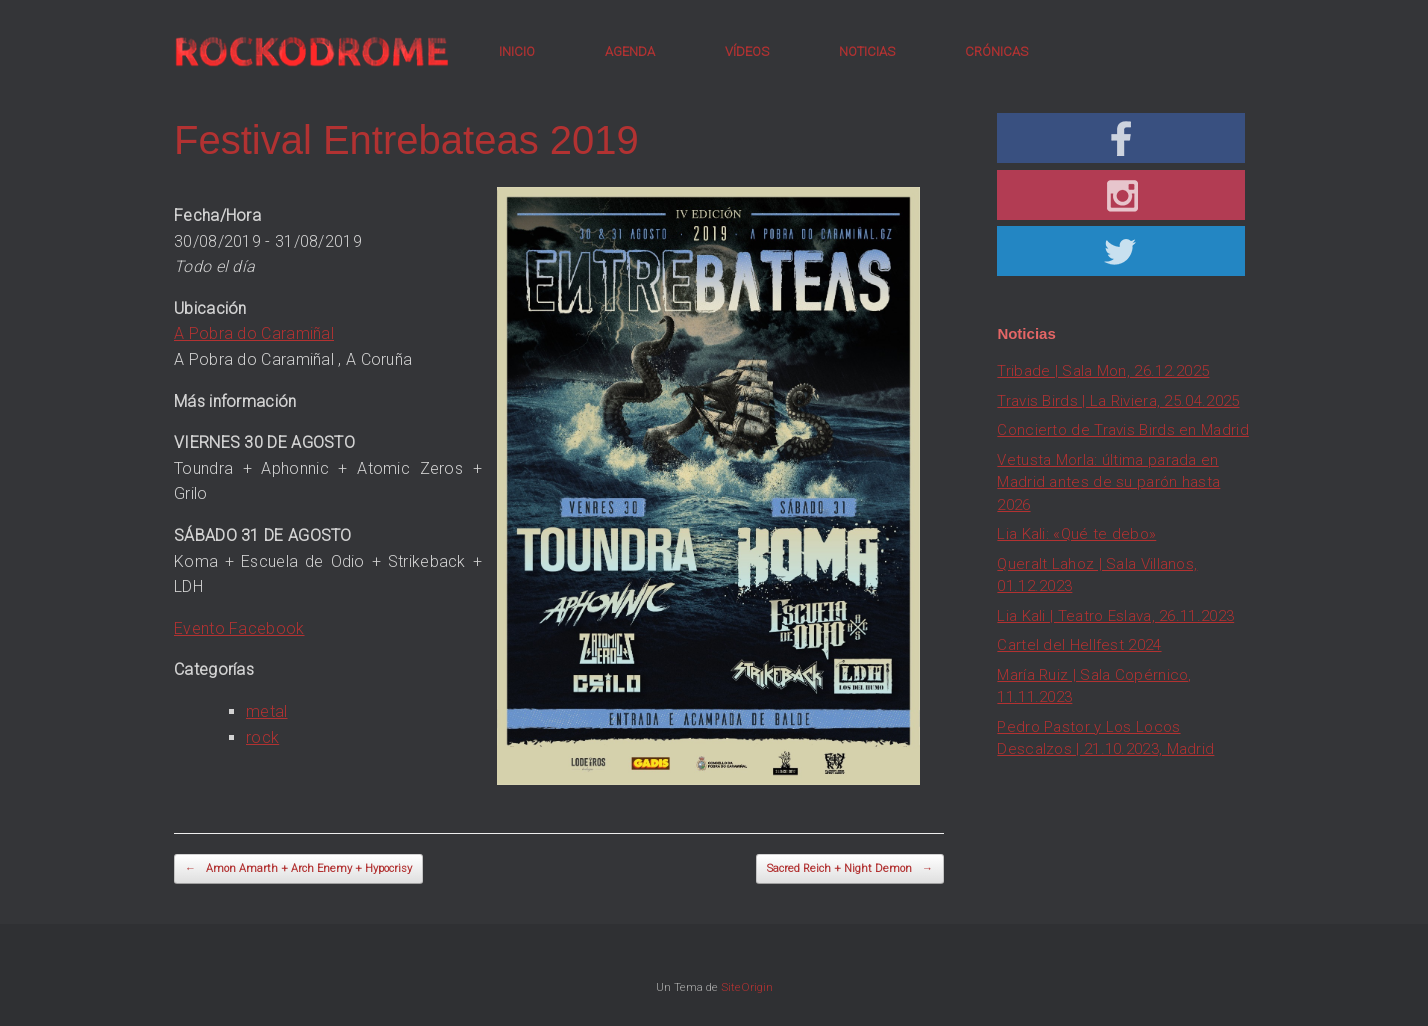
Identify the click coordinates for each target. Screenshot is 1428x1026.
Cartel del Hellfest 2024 (1079, 645)
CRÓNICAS (996, 51)
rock (262, 737)
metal (267, 711)
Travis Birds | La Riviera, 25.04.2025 (1118, 401)
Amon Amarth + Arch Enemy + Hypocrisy (298, 869)
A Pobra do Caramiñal (254, 333)
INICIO (517, 51)
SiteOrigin (747, 987)
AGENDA (630, 51)
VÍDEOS (747, 51)
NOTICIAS (867, 51)
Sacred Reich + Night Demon (850, 869)
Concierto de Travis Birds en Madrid (1123, 430)
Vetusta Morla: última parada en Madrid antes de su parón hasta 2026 (1108, 482)
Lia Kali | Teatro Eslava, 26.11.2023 (1115, 616)
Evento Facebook (239, 628)
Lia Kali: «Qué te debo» (1076, 534)
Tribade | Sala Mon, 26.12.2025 (1103, 371)
